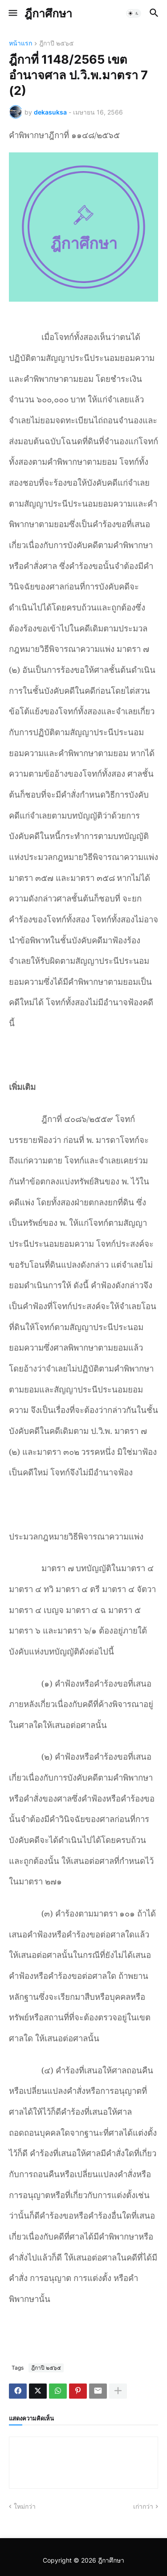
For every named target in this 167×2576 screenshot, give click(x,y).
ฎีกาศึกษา (48, 13)
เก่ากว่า (143, 2506)
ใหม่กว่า (25, 2506)
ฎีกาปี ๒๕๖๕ (56, 43)
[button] (12, 13)
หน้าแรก (20, 43)
